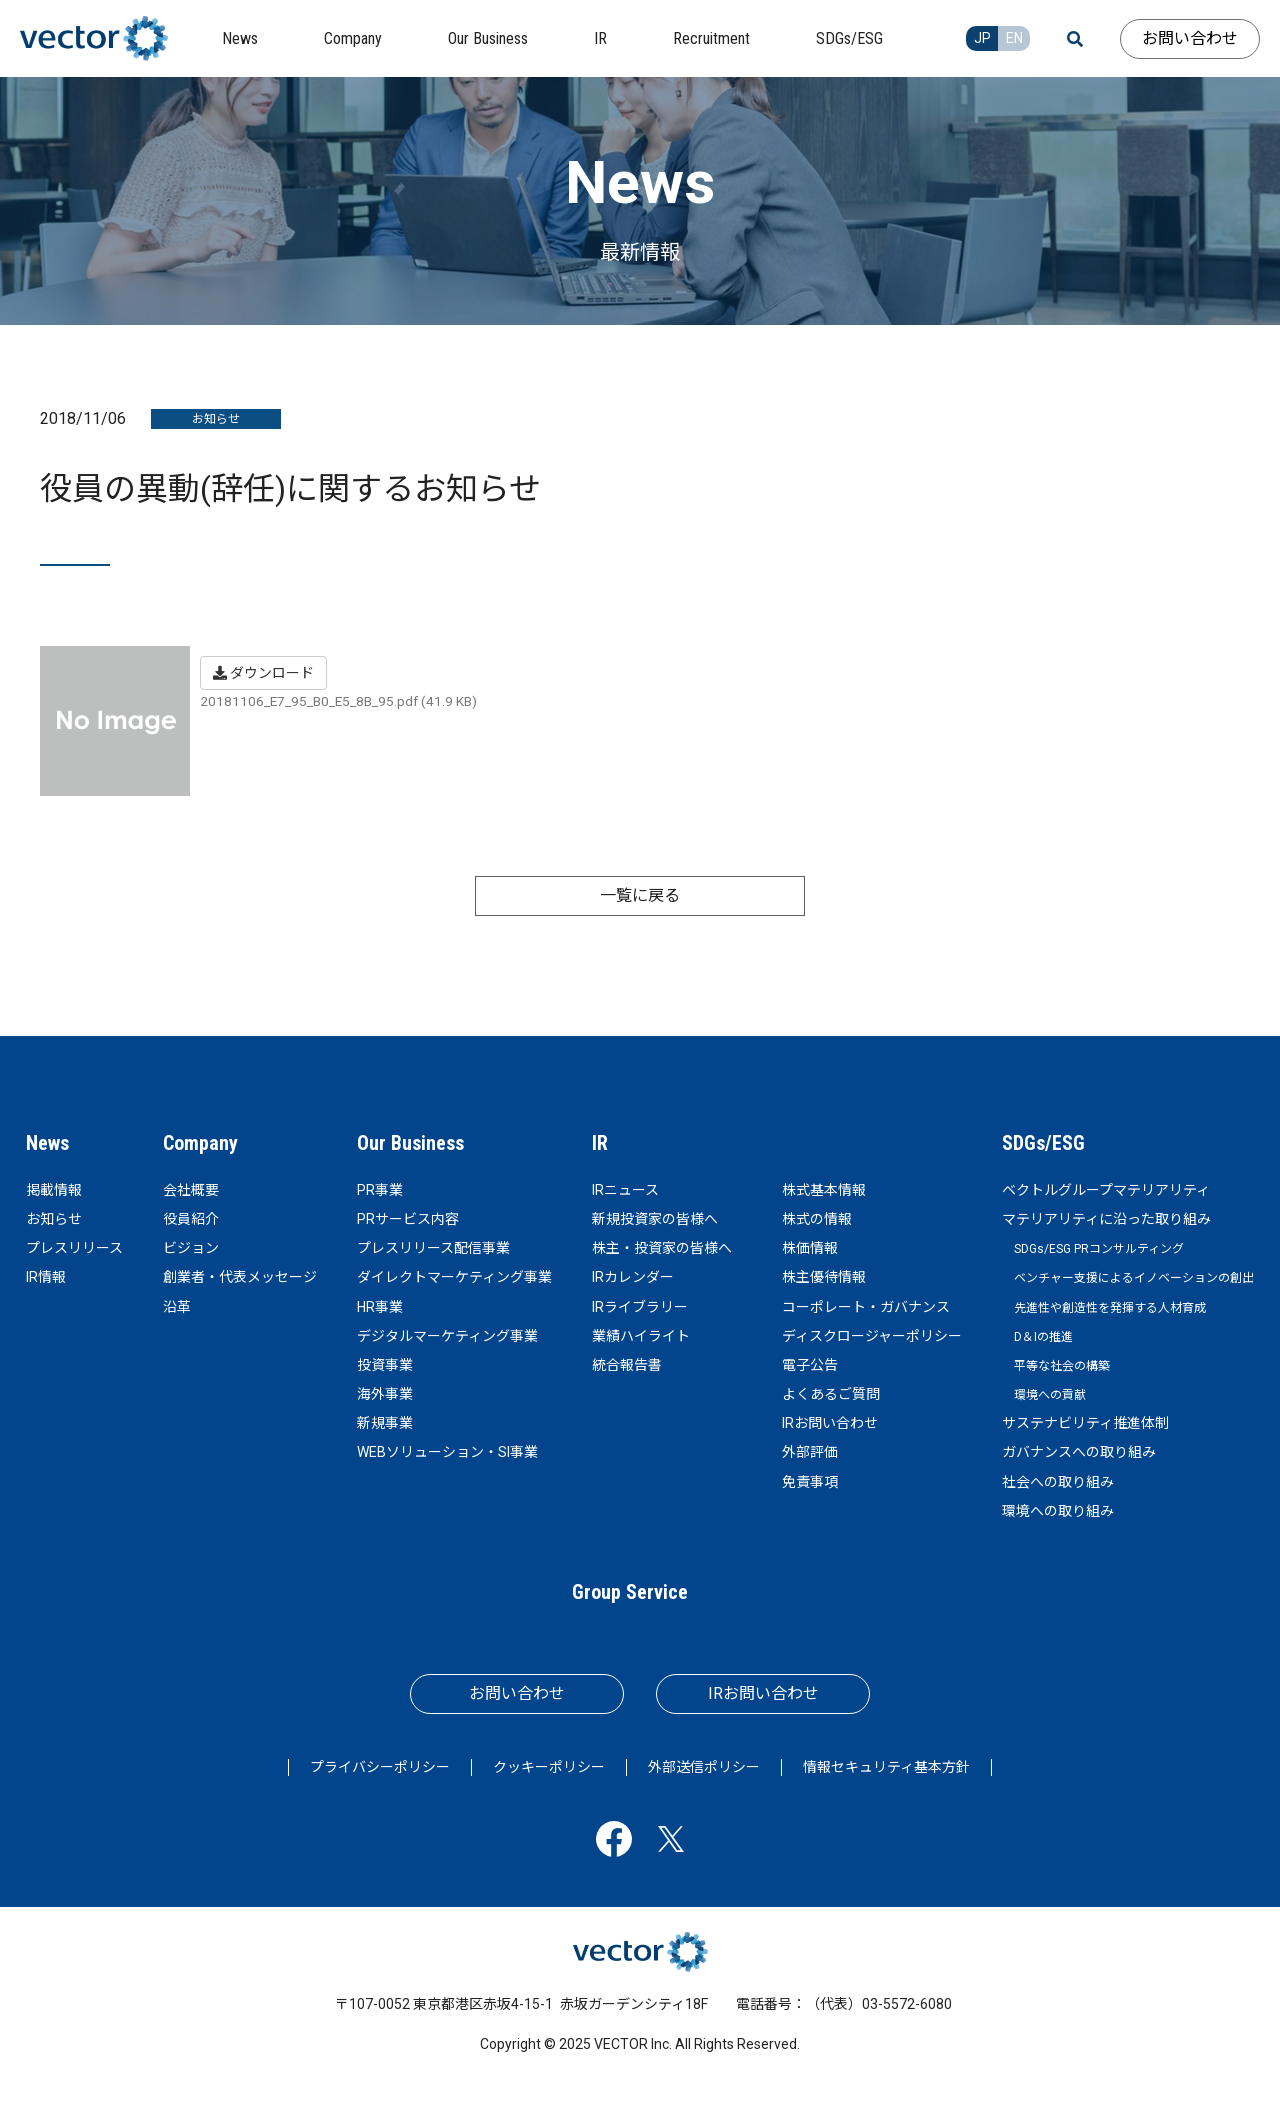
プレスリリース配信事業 (433, 1248)
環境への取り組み (1058, 1511)
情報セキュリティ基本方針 (886, 1767)
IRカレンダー (633, 1277)
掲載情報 (54, 1190)
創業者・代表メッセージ (240, 1277)
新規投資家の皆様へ (655, 1219)
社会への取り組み (1058, 1482)
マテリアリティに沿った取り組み (1106, 1219)
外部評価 (810, 1452)
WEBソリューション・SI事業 (447, 1452)
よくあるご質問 (831, 1394)
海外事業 (385, 1394)
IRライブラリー (640, 1307)
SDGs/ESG (1043, 1143)
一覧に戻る (640, 895)
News (47, 1143)
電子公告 (810, 1365)
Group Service (630, 1592)
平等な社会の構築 (1062, 1366)
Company (200, 1143)
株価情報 (810, 1248)
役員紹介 (191, 1219)
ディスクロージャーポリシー (872, 1336)
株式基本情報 (824, 1190)
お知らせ (54, 1219)
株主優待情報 (824, 1277)
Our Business (410, 1143)
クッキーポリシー (549, 1767)
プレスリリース (74, 1248)
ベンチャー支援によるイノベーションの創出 (1134, 1278)
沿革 (177, 1307)
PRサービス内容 (408, 1219)
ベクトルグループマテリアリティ (1106, 1190)
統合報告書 (627, 1365)
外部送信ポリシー (704, 1767)
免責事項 (810, 1482)
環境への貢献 (1050, 1395)
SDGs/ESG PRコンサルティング (1099, 1249)
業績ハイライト (641, 1336)
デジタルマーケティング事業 (447, 1336)
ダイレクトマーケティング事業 (454, 1277)
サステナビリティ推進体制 (1085, 1423)
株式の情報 (817, 1219)
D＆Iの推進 (1043, 1337)
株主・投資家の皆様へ (662, 1248)
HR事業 (380, 1307)
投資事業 (385, 1365)
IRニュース (625, 1190)
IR (600, 1143)
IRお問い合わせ (830, 1423)
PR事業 (380, 1190)
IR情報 (46, 1277)
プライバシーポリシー (380, 1767)
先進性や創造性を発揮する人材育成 (1110, 1308)
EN (1014, 38)
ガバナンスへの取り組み (1079, 1452)
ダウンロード (263, 673)
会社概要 (191, 1190)
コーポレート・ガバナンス (866, 1307)
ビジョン (191, 1248)
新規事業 (385, 1423)
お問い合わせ (1190, 38)
